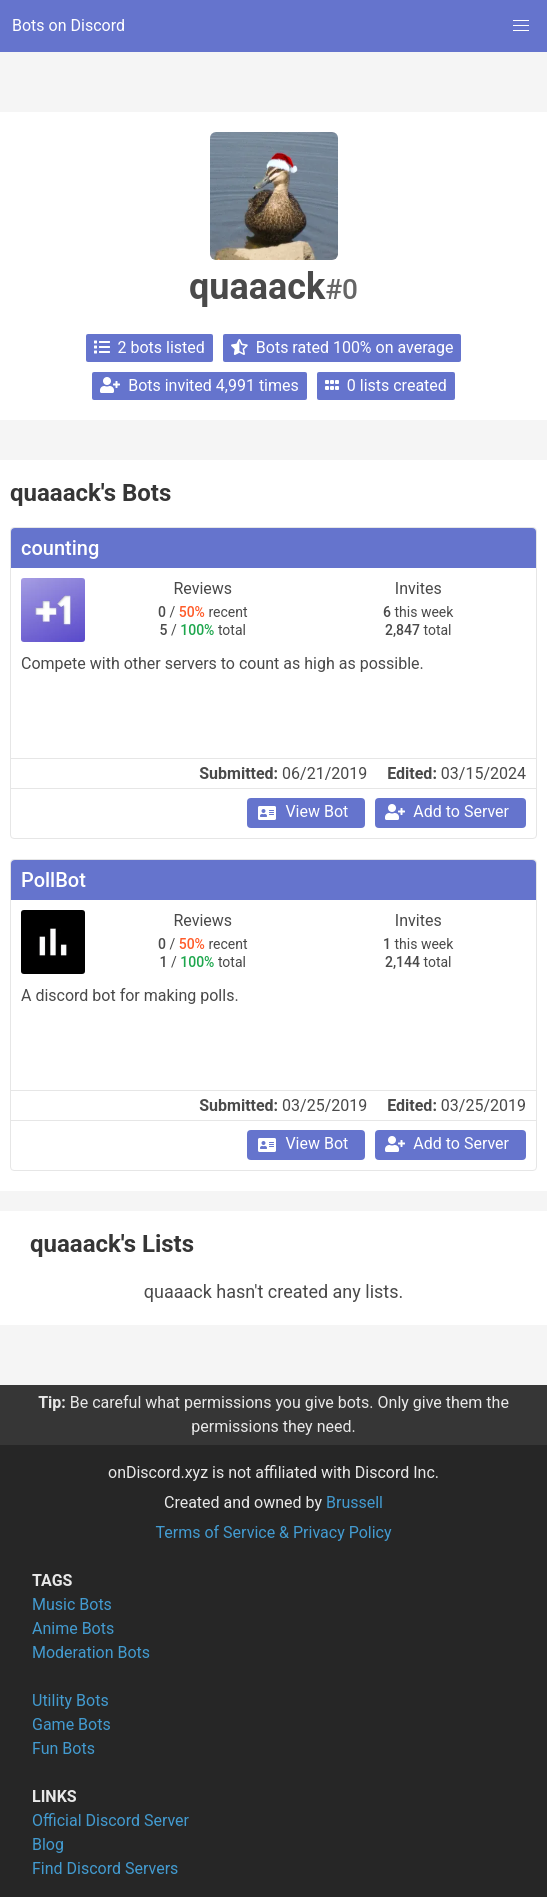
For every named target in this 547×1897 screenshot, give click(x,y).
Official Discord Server (110, 1820)
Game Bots (71, 1724)
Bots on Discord (68, 25)
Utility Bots (70, 1700)
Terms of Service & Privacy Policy (273, 1532)
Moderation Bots (91, 1652)
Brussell (354, 1502)
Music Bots (72, 1604)
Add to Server (446, 812)
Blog (48, 1844)
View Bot (301, 812)
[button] (521, 26)
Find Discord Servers (105, 1868)
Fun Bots (63, 1748)
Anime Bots (73, 1628)
